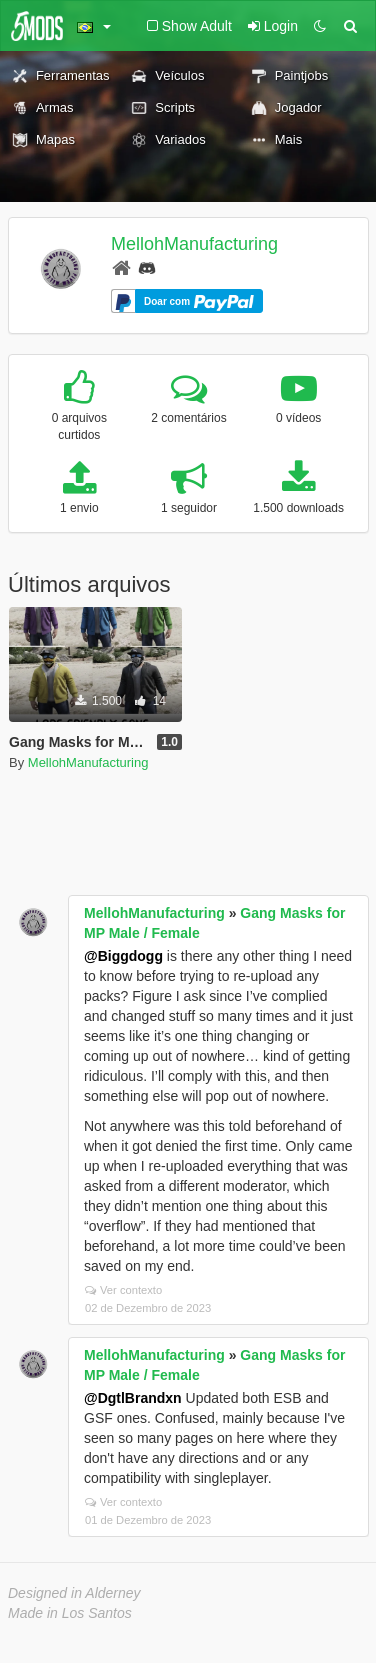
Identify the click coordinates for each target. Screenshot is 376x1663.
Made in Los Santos (70, 1613)
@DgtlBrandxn (133, 1398)
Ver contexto (123, 1290)
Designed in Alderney (74, 1593)
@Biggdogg (123, 956)
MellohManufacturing (194, 244)
